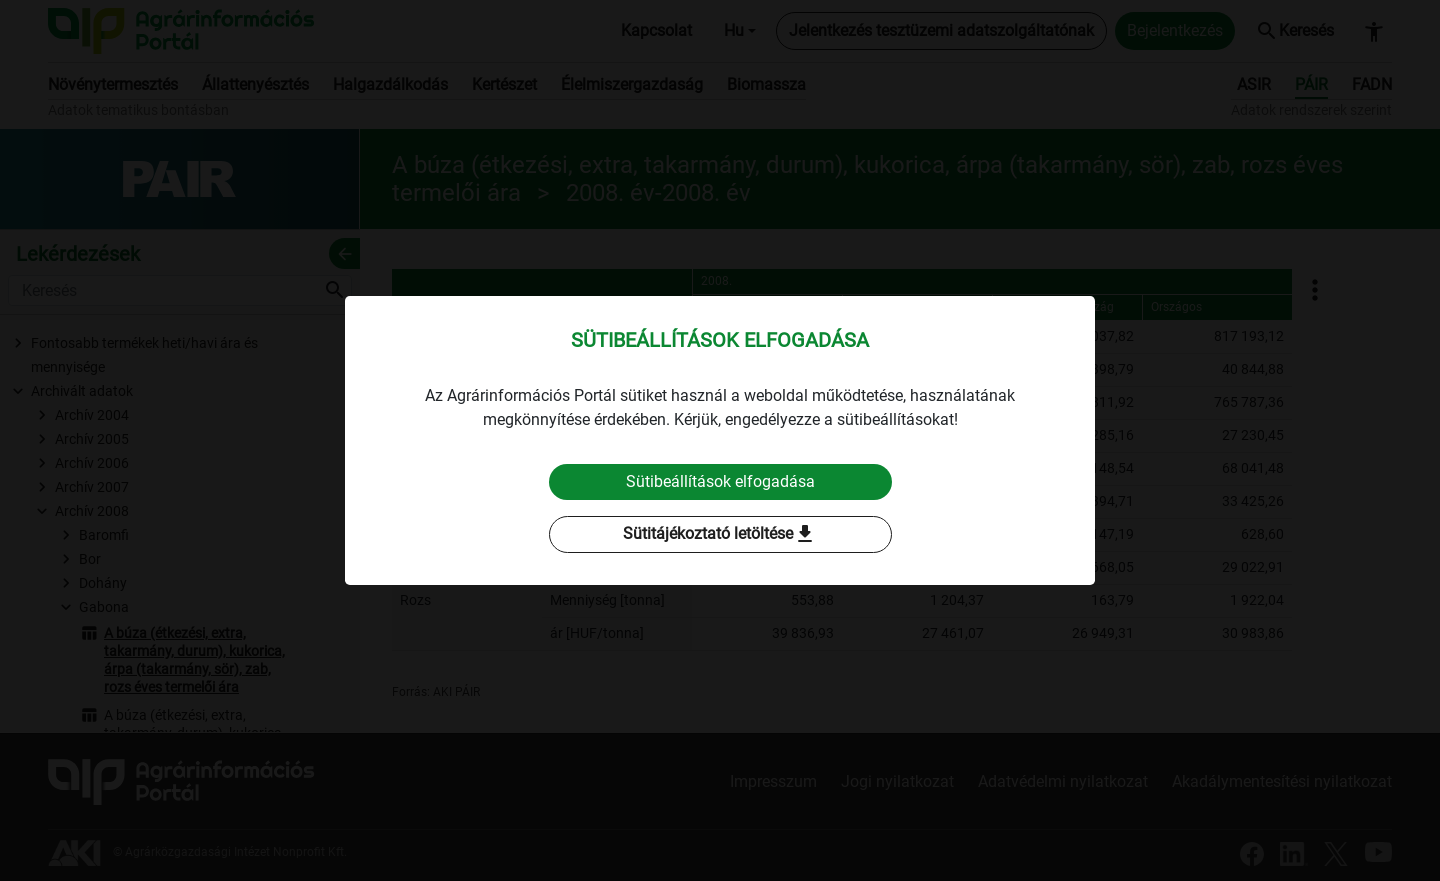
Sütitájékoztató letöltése (720, 535)
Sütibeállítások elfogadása (720, 481)
